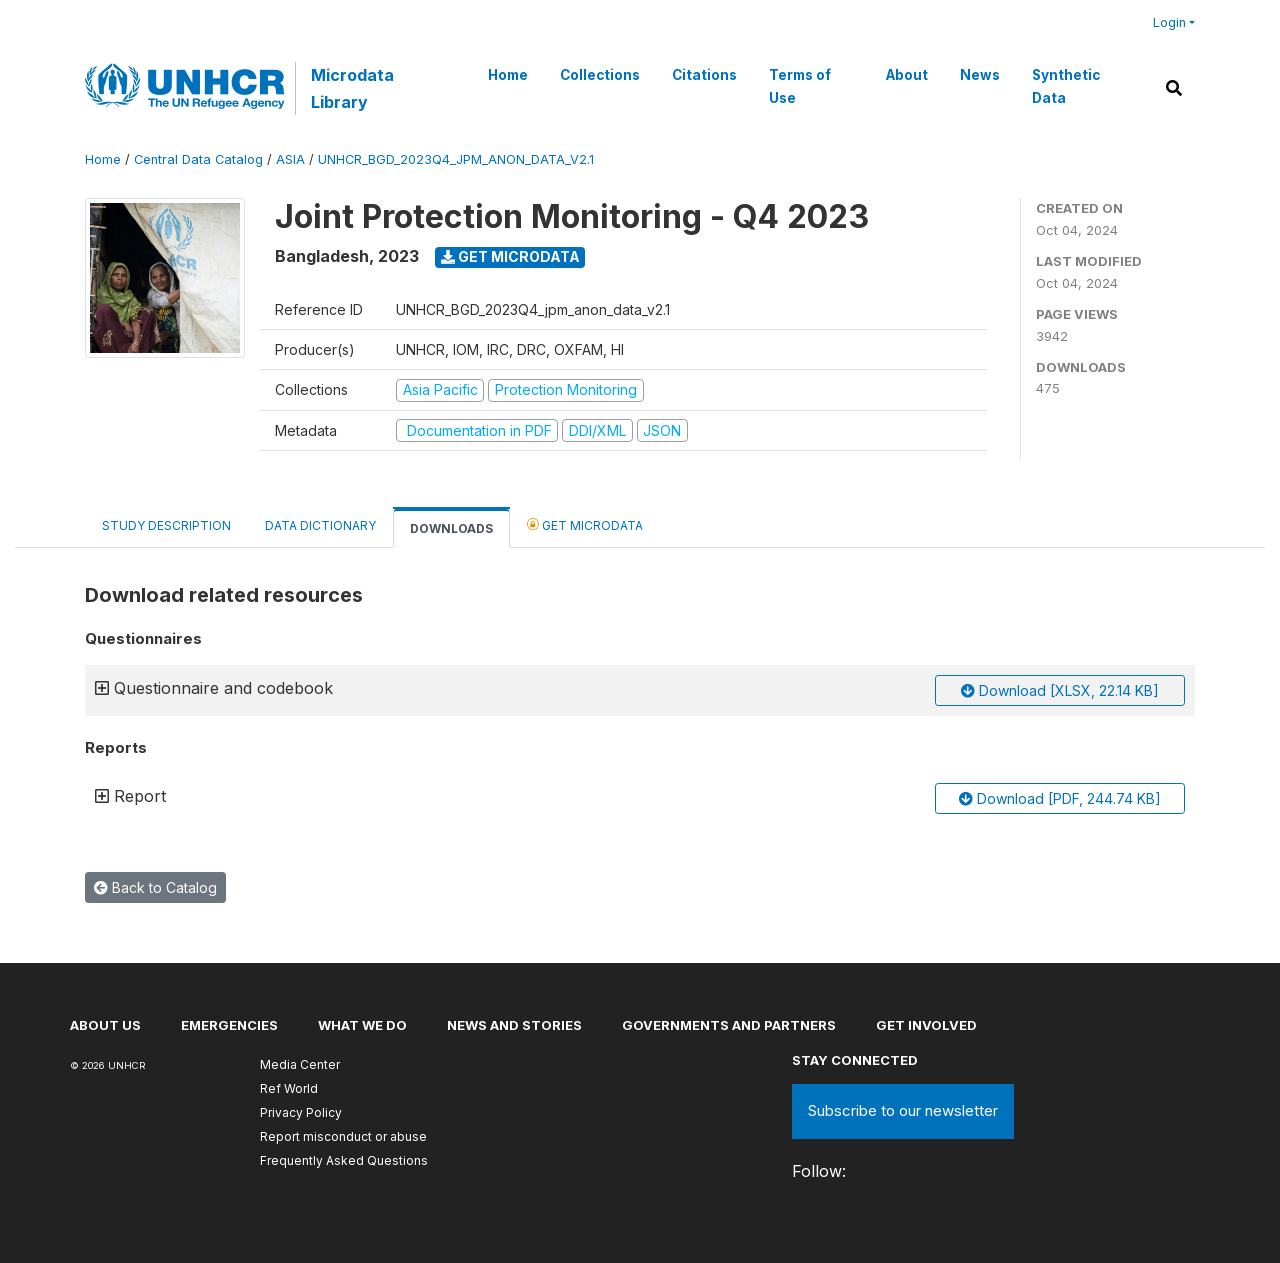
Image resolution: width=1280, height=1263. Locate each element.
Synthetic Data (1066, 86)
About (907, 75)
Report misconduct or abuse (343, 1136)
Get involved (926, 1025)
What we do (362, 1025)
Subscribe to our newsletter (903, 1110)
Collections (600, 75)
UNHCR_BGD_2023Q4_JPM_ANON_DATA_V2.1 (456, 159)
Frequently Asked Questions (344, 1160)
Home (508, 75)
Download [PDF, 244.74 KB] (1060, 798)
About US (105, 1025)
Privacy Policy (301, 1112)
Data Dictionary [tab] (320, 525)
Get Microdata (510, 256)
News (980, 75)
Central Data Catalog (198, 159)
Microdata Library (352, 88)
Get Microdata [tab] (585, 524)
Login (1169, 22)
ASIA (290, 159)
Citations (704, 75)
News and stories (514, 1025)
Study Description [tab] (166, 525)
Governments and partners (729, 1025)
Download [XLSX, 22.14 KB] (1060, 690)
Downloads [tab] (451, 528)
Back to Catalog (155, 887)
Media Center (300, 1064)
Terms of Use (800, 86)
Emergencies (229, 1025)
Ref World (289, 1088)
